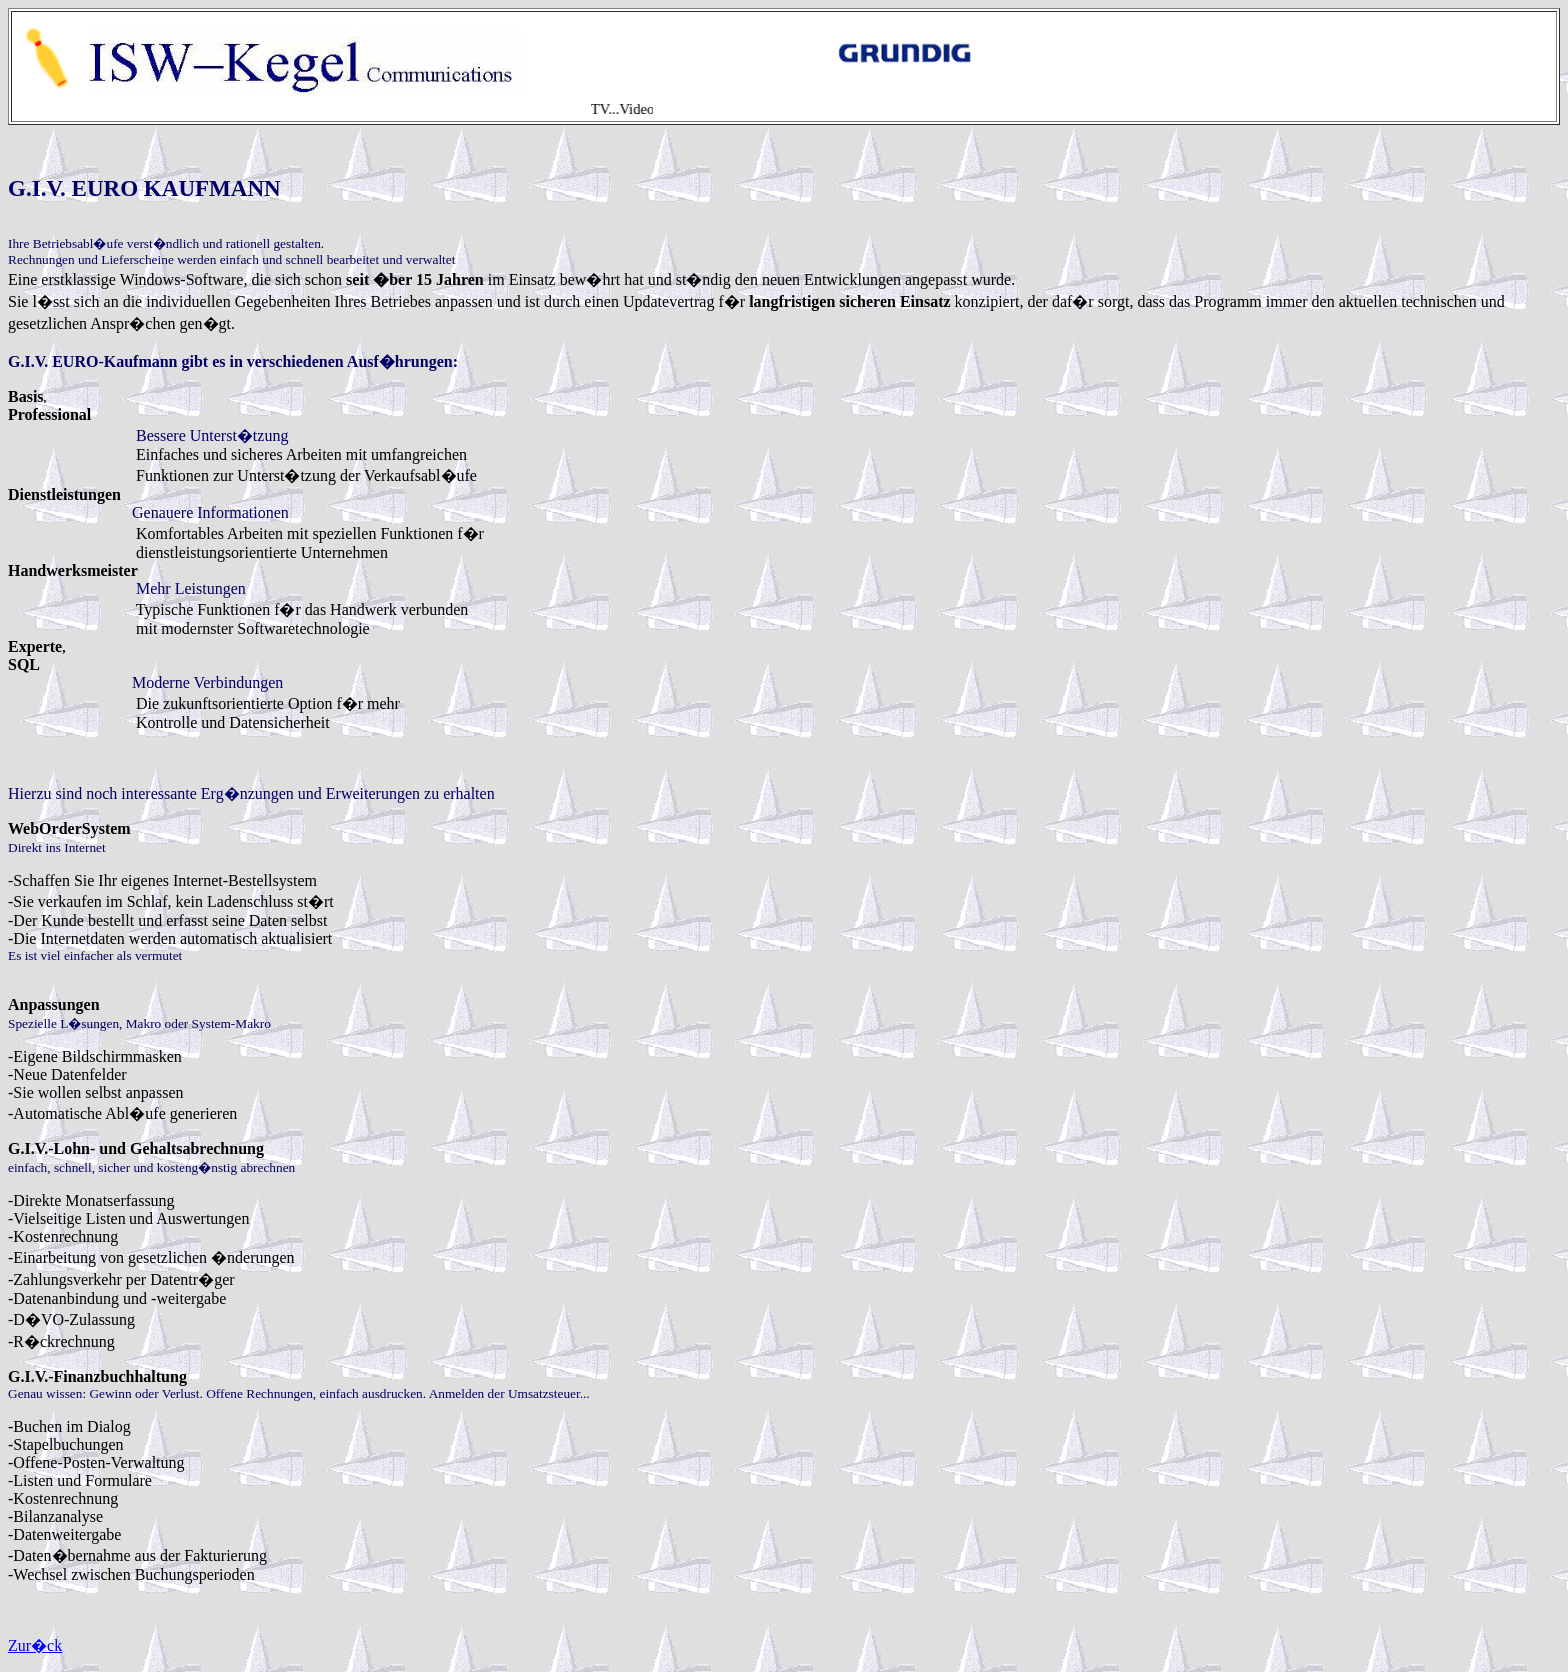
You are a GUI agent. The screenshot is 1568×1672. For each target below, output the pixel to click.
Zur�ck (35, 1645)
